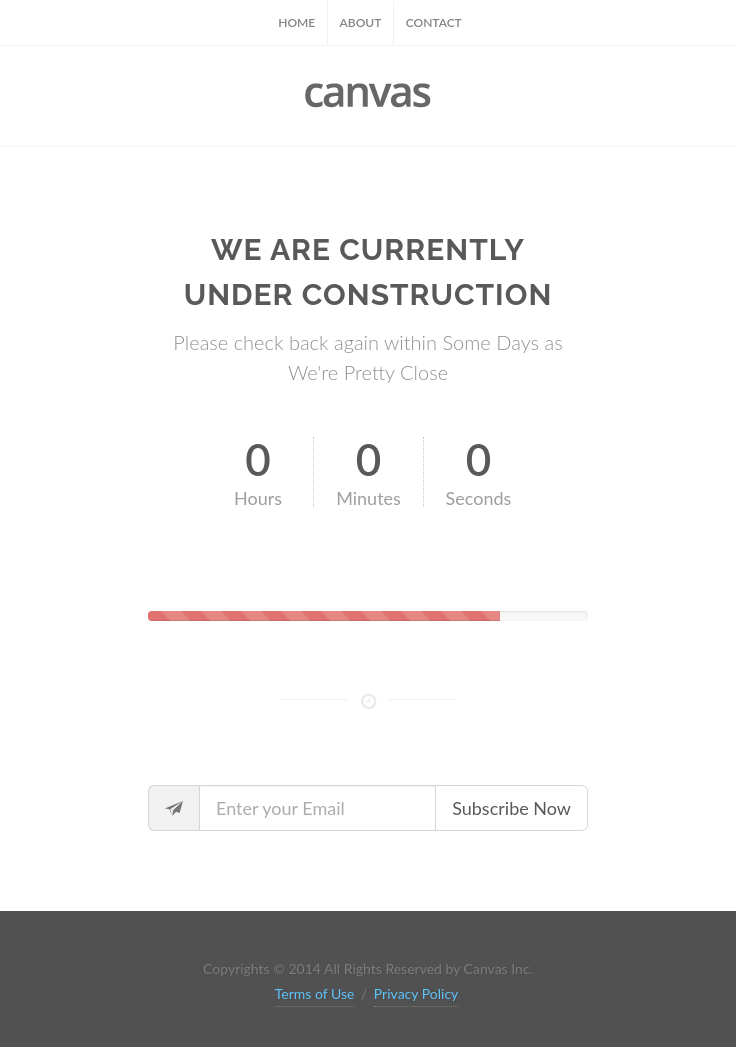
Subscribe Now (511, 808)
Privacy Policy (416, 993)
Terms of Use (315, 993)
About (361, 22)
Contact (434, 22)
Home (296, 22)
